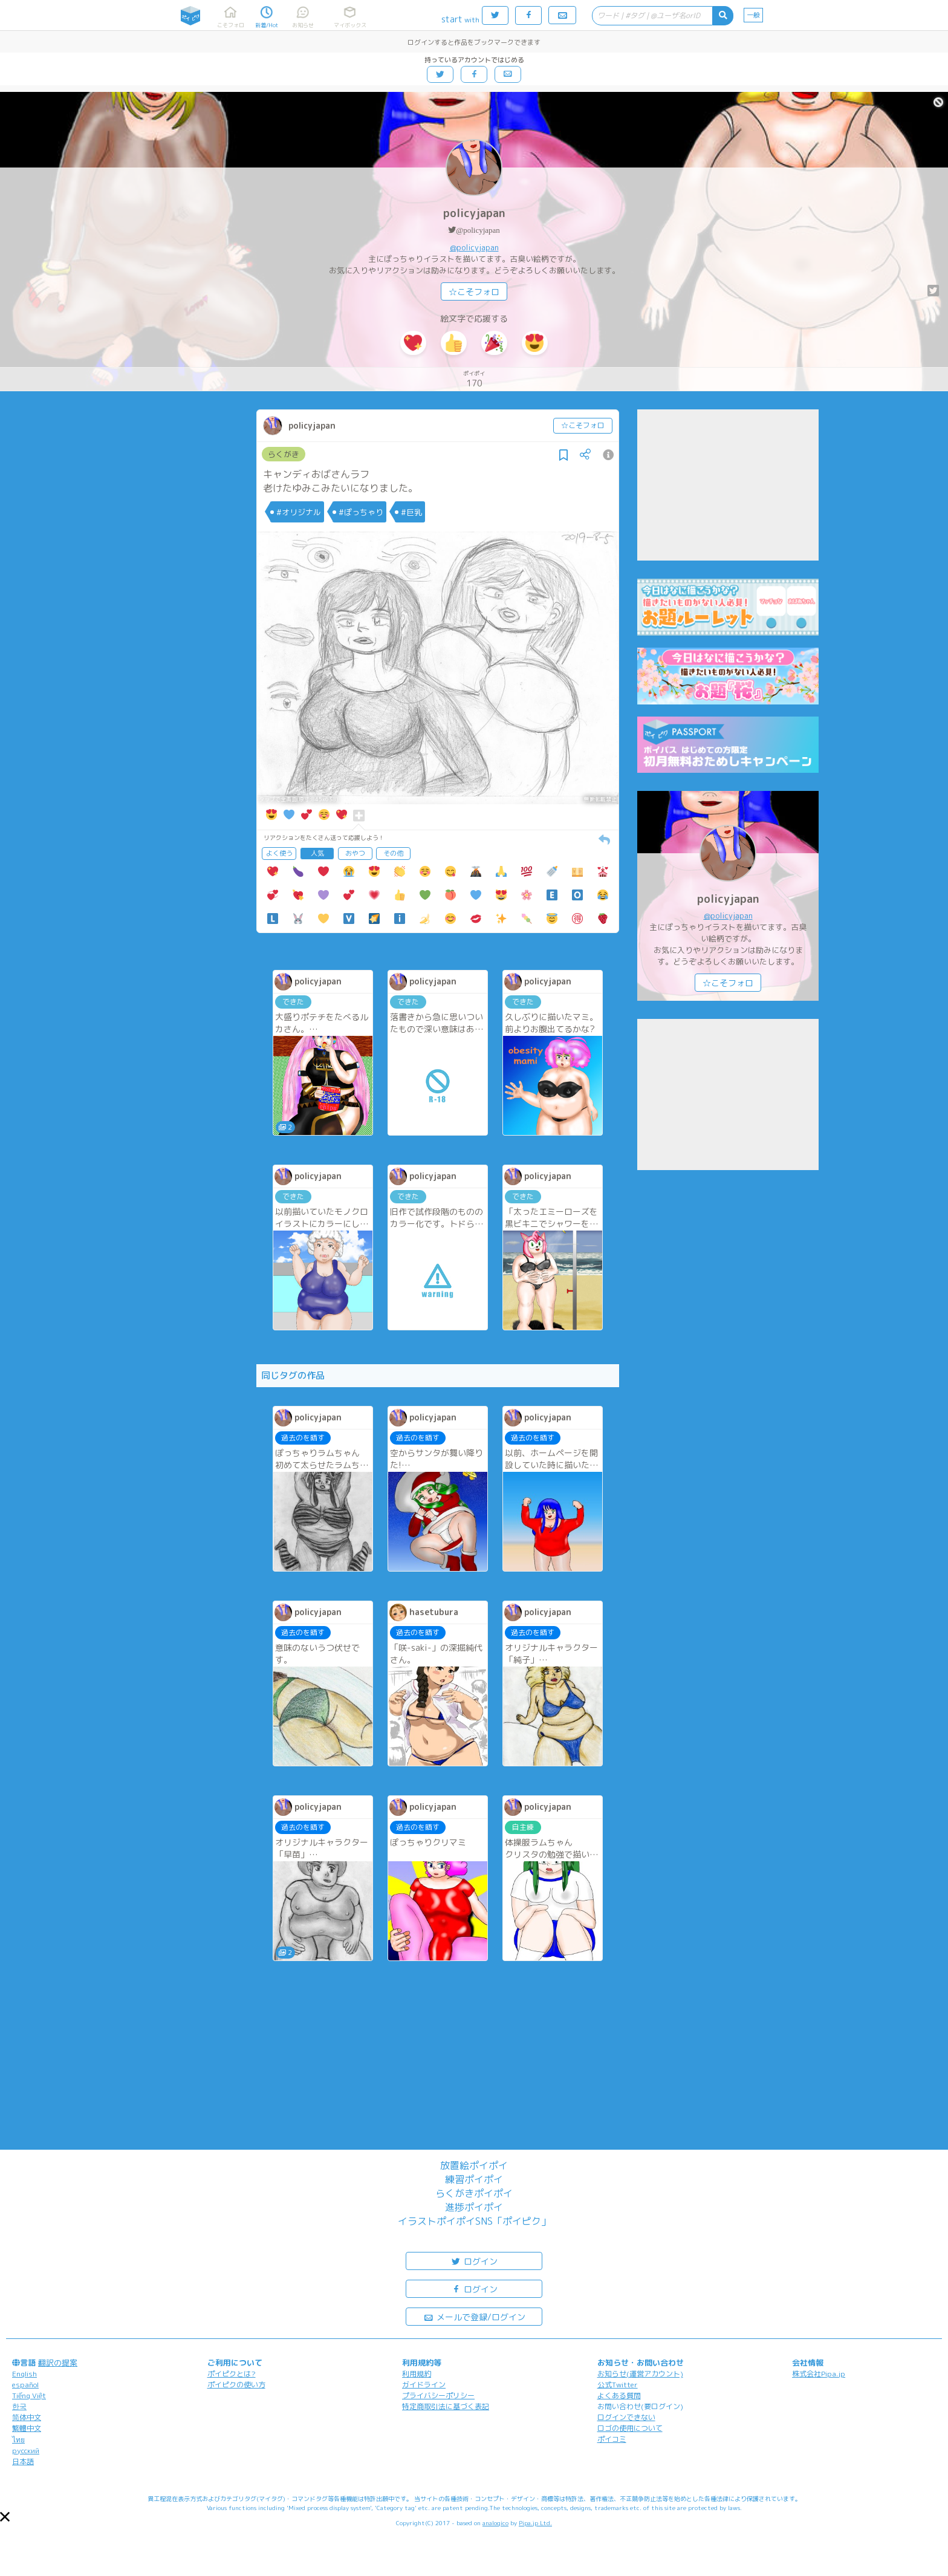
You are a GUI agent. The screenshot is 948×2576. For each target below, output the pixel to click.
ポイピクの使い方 (236, 2384)
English (24, 2374)
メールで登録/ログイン (474, 2316)
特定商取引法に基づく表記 (445, 2406)
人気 (317, 853)
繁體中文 (26, 2428)
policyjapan (474, 213)
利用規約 (416, 2374)
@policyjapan (478, 230)
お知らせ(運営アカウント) (640, 2374)
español (25, 2384)
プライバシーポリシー (438, 2395)
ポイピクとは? (231, 2374)
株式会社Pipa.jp (818, 2374)
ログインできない (626, 2417)
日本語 (23, 2461)
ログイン (474, 2260)
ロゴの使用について (630, 2428)
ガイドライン (424, 2384)
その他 (393, 853)
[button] (5, 2517)
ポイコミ (611, 2439)
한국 (19, 2406)
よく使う (279, 853)
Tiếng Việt (29, 2395)
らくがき (283, 454)
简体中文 (26, 2417)
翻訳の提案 (57, 2362)
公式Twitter (617, 2384)
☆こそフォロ (474, 292)
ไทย (18, 2440)
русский (25, 2450)
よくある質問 (619, 2395)
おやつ (355, 853)
